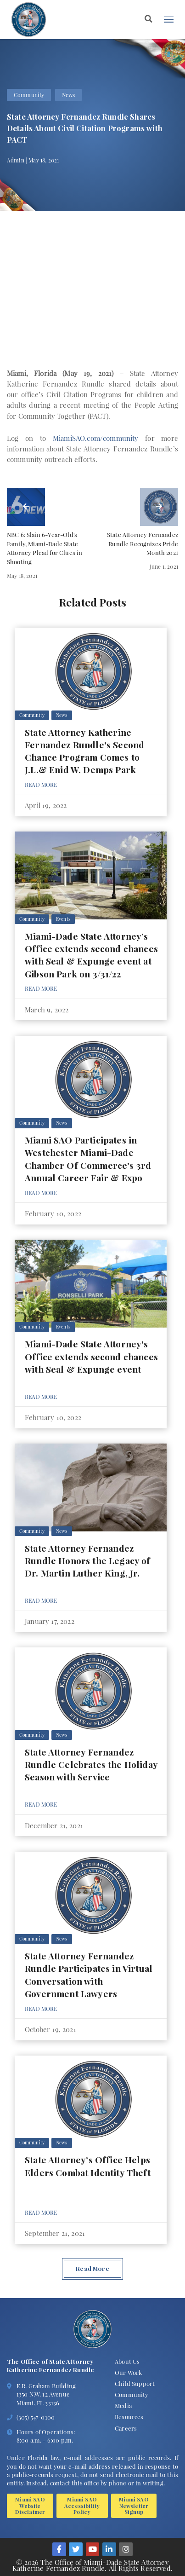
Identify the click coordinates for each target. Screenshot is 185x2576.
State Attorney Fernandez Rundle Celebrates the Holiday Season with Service (91, 1764)
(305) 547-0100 (36, 2417)
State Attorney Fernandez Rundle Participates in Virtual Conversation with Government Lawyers (88, 1974)
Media (123, 2405)
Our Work (128, 2372)
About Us (127, 2361)
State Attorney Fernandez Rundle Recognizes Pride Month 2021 (142, 544)
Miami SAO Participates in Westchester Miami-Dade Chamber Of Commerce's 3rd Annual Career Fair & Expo (88, 1159)
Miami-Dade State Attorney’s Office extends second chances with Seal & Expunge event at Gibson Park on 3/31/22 (91, 955)
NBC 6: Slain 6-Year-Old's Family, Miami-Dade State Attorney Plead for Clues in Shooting (45, 548)
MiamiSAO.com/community (96, 438)
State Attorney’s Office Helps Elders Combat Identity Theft (88, 2166)
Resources (129, 2416)
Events (63, 919)
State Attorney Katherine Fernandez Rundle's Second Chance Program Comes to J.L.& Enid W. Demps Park (84, 751)
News (68, 94)
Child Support (135, 2383)
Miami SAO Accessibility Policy (82, 2505)
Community (29, 94)
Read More (41, 784)
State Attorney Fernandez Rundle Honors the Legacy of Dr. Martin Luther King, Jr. (88, 1560)
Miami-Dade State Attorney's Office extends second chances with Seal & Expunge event (91, 1356)
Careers (126, 2428)
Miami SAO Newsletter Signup (134, 2505)
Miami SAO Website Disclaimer (30, 2505)
